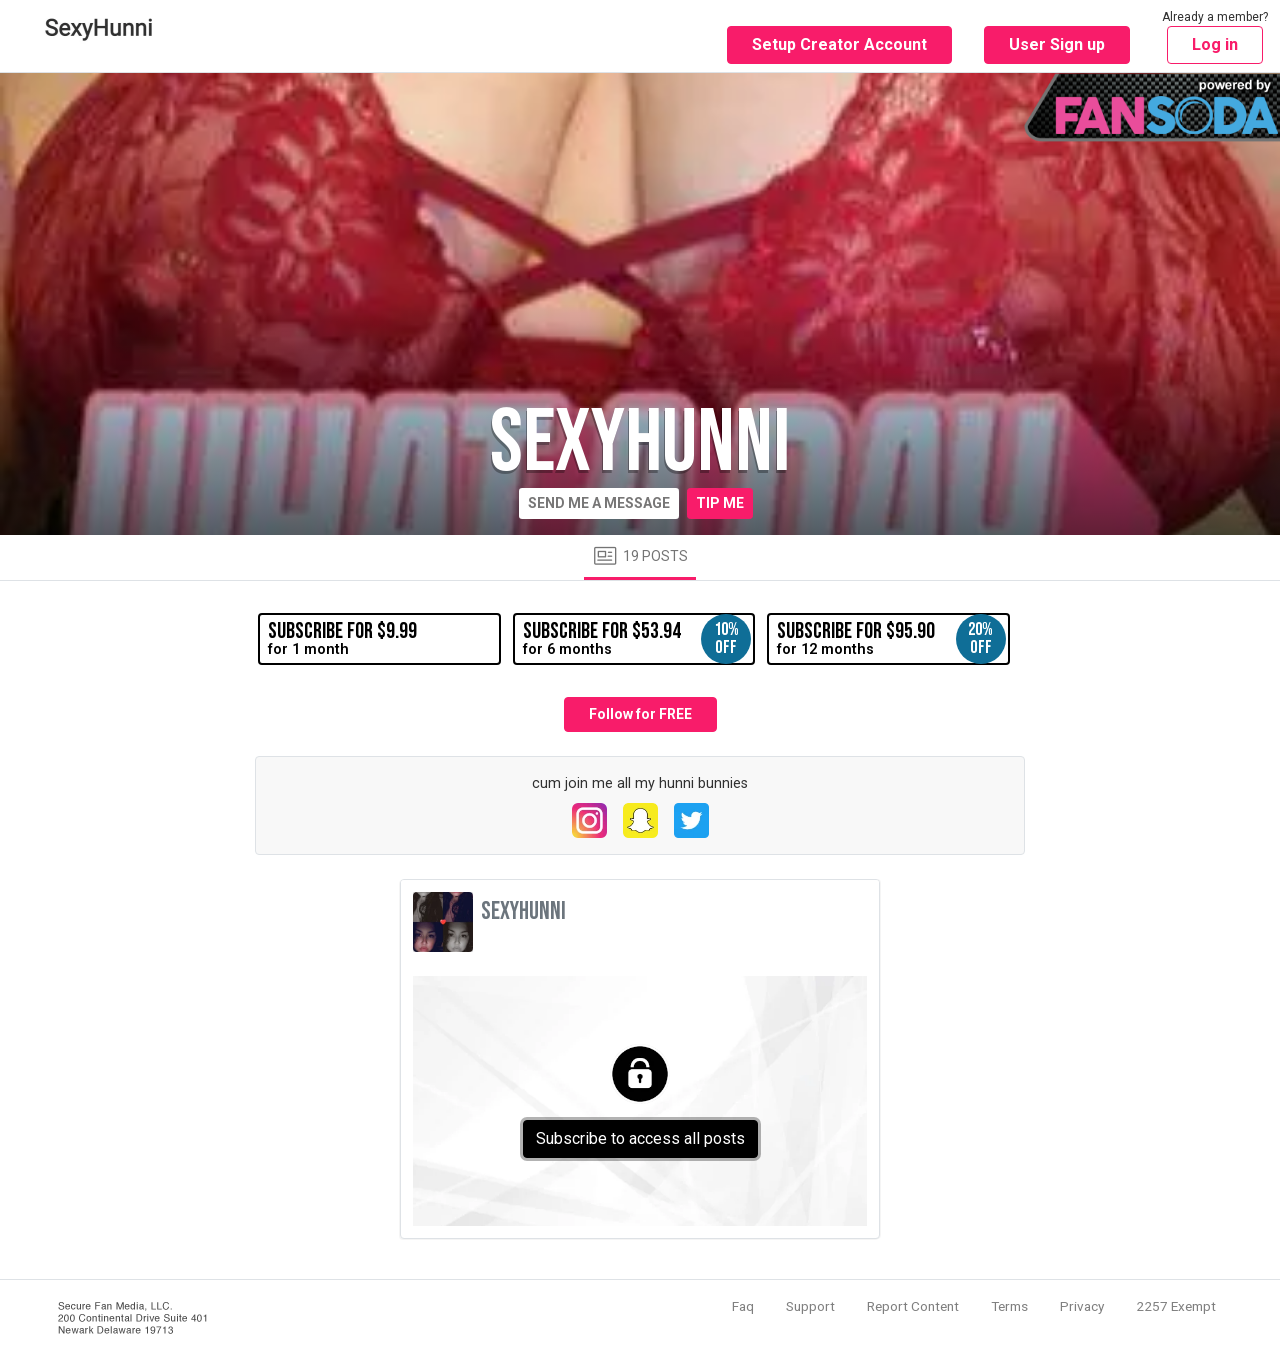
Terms (1009, 1306)
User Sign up (1057, 44)
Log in (1215, 44)
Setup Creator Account (839, 44)
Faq (743, 1306)
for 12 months (891, 639)
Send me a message (599, 503)
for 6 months (637, 639)
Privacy (1082, 1306)
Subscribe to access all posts (640, 1138)
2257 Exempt (1176, 1306)
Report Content (913, 1306)
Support (810, 1306)
